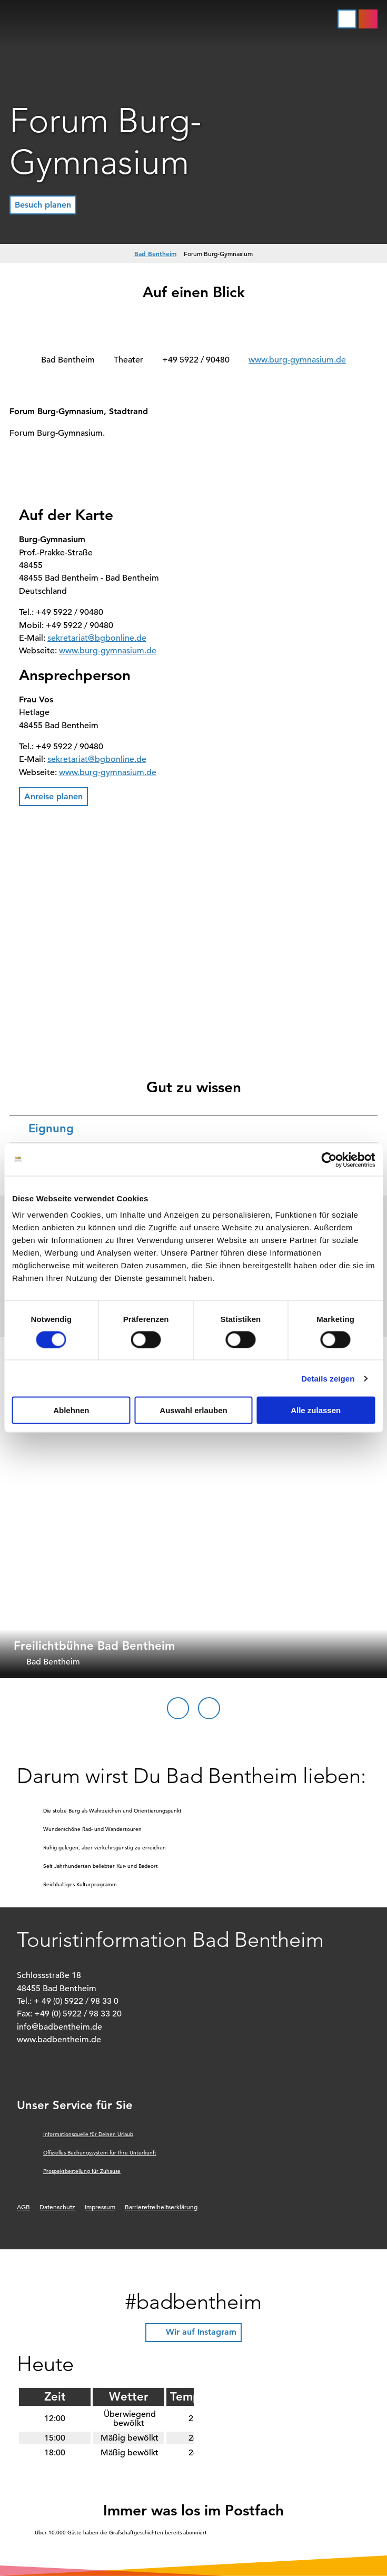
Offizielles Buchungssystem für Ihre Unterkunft (99, 2152)
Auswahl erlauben (193, 1410)
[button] (368, 18)
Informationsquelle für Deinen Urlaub (88, 2134)
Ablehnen (71, 1410)
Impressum (100, 2206)
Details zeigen (327, 1378)
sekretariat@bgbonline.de (96, 638)
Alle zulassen (316, 1410)
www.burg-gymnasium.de (297, 360)
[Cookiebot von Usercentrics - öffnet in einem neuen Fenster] (329, 1160)
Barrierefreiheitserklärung (161, 2206)
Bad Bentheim (155, 253)
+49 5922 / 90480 (196, 360)
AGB (23, 2206)
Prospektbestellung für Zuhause (82, 2171)
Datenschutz (57, 2206)
